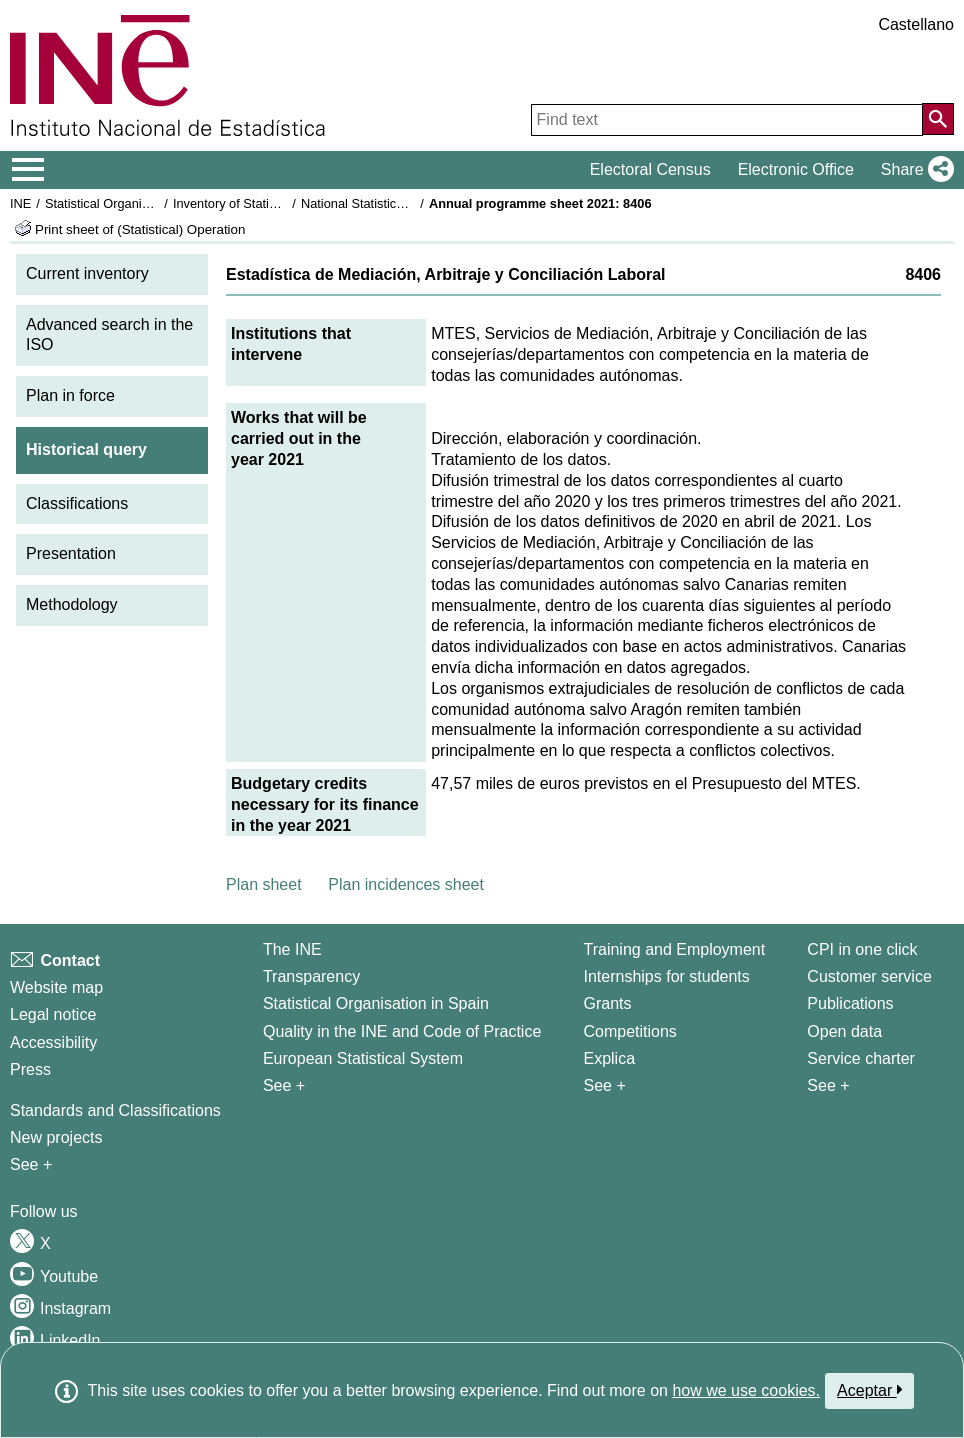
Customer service (869, 976)
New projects (56, 1137)
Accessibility (53, 1042)
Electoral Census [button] (650, 169)
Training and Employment (674, 949)
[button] (913, 170)
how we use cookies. (746, 1390)
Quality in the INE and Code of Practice (402, 1031)
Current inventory (87, 273)
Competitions (629, 1031)
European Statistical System (363, 1058)
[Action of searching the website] (938, 119)
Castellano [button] (916, 24)
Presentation (71, 553)
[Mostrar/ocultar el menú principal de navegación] (28, 170)
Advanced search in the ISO (109, 335)
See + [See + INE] (284, 1085)
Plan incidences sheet (406, 884)
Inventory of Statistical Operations (268, 203)
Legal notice (53, 1014)
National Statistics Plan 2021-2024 (399, 203)
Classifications (77, 503)
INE (20, 203)
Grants (607, 1003)
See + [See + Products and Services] (828, 1085)
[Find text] (727, 120)
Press (30, 1069)
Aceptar (869, 1390)
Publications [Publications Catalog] (850, 1003)
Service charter (861, 1058)
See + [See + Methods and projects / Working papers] (31, 1164)
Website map (56, 987)
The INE (292, 949)
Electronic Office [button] (796, 169)
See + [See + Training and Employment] (604, 1085)
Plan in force (70, 395)
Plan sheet (264, 884)
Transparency (311, 976)
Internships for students (666, 976)
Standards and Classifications (115, 1110)
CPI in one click (862, 949)
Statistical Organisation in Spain (135, 203)
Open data (844, 1031)
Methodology (72, 604)
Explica (609, 1058)
